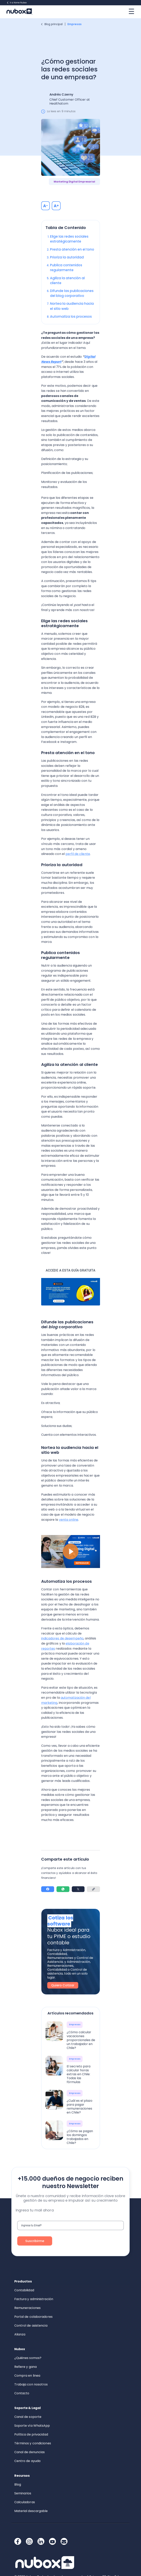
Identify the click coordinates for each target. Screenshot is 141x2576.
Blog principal (52, 24)
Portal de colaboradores (33, 2304)
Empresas (74, 24)
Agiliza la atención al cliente (70, 276)
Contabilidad (24, 2278)
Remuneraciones (27, 2295)
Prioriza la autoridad (64, 256)
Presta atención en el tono (69, 248)
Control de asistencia (30, 2313)
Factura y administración (33, 2287)
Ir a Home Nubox (17, 2)
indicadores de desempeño (62, 1630)
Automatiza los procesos (68, 308)
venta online (68, 1511)
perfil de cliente (77, 845)
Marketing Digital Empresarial (76, 181)
